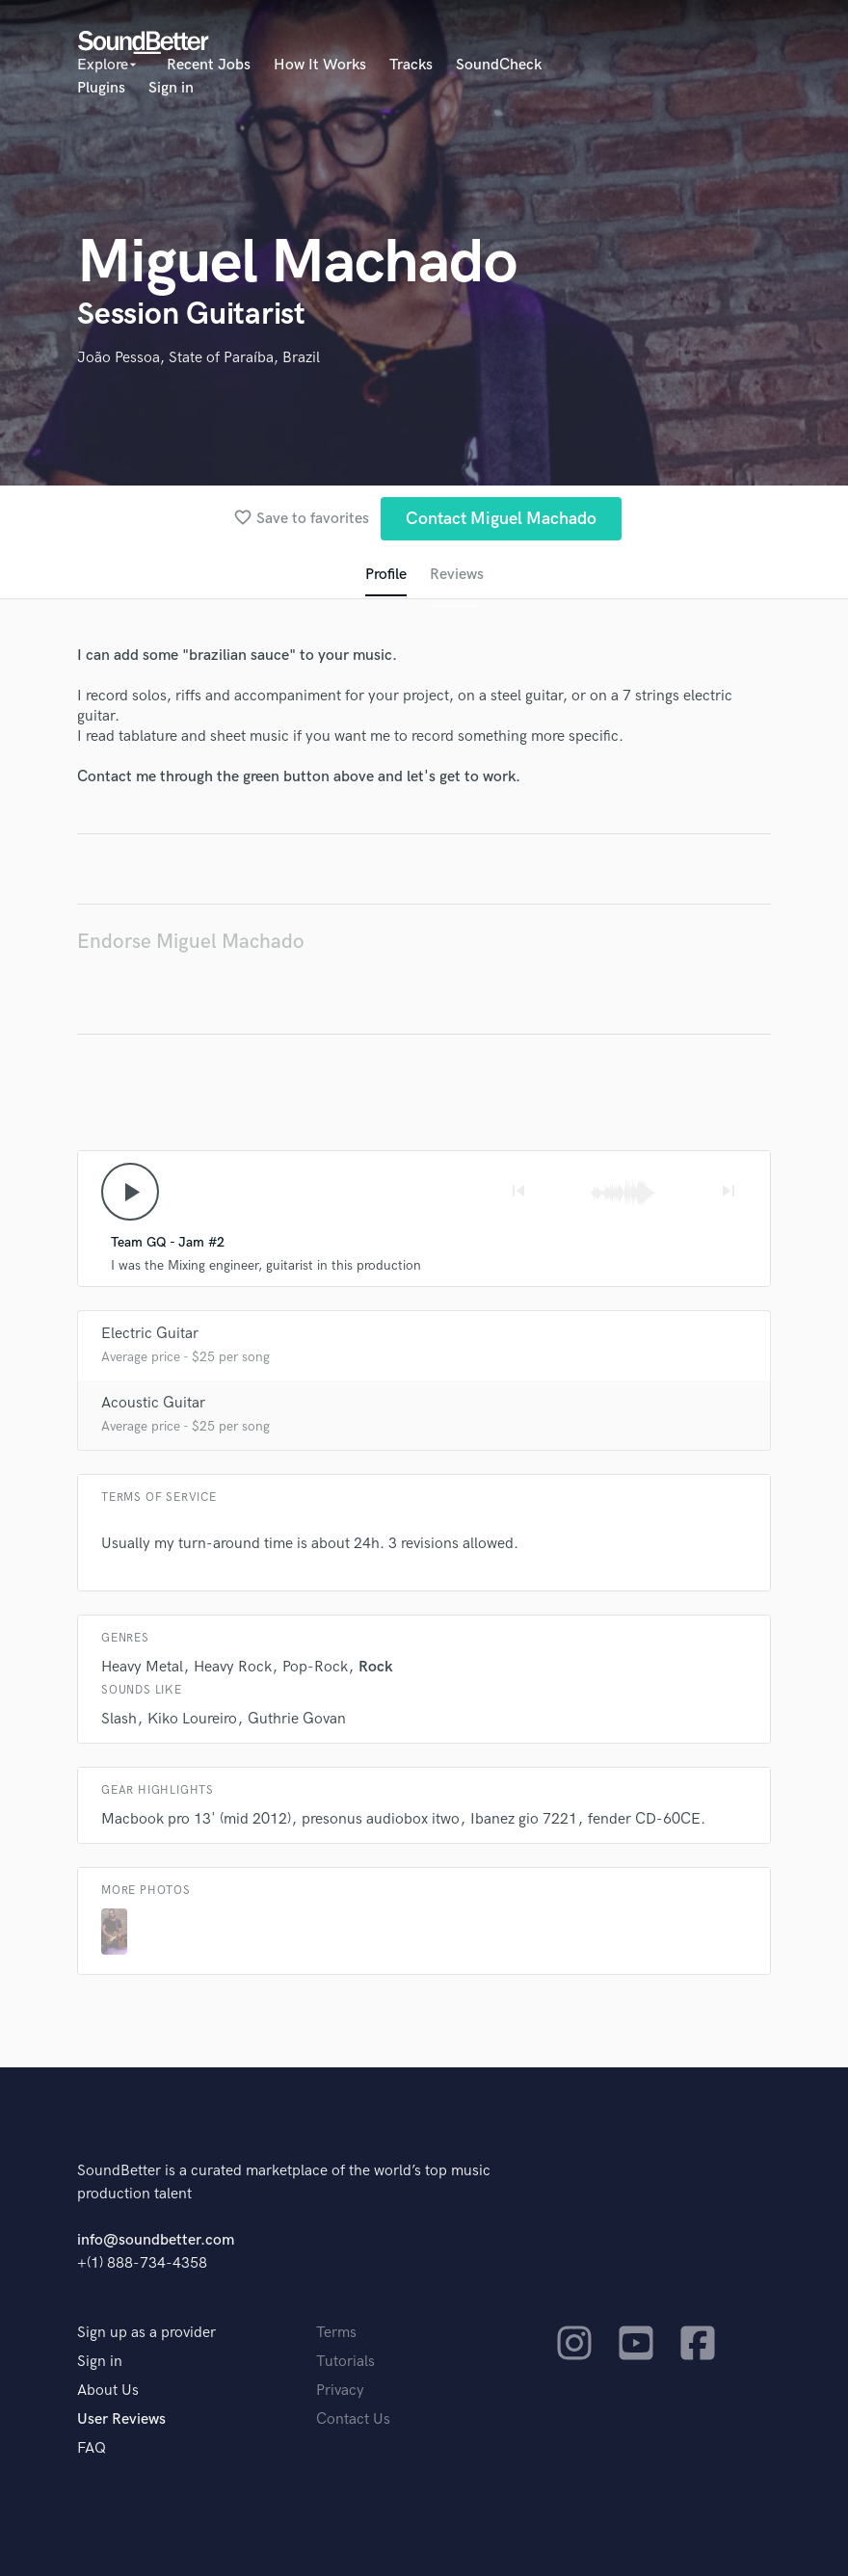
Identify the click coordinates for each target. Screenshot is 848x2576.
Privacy (340, 2390)
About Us (108, 2390)
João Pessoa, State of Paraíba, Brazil (198, 358)
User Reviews (121, 2419)
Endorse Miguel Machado (191, 942)
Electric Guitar (150, 1334)
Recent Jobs (209, 65)
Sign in (171, 88)
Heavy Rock (233, 1667)
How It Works (320, 65)
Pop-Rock (315, 1667)
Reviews (457, 574)
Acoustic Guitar (153, 1403)
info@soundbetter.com (155, 2240)
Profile (386, 574)
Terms (336, 2333)
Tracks (411, 65)
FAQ (91, 2448)
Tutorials (345, 2362)
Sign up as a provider (146, 2333)
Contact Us (353, 2419)
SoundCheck (499, 65)
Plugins (101, 88)
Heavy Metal (142, 1667)
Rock (375, 1667)
